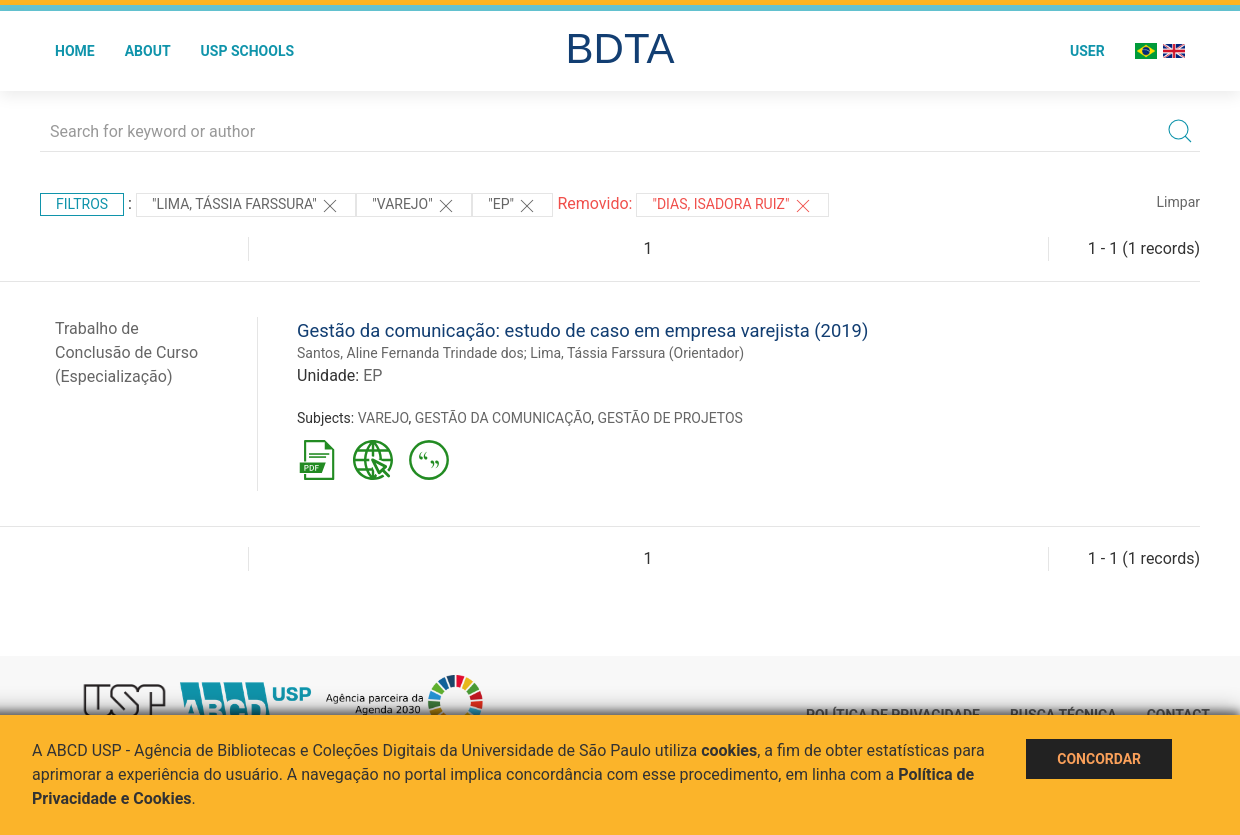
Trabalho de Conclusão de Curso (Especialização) (126, 352)
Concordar (1099, 759)
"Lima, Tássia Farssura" (246, 206)
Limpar (1178, 202)
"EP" (512, 206)
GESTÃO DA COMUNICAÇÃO (503, 418)
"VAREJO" (414, 206)
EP (372, 375)
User (1087, 51)
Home (75, 51)
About (148, 51)
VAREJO (383, 418)
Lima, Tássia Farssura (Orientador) (637, 353)
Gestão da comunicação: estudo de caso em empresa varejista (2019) (582, 330)
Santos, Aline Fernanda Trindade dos (410, 353)
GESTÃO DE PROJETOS (669, 418)
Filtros (82, 204)
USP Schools (248, 51)
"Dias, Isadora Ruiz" (732, 206)
